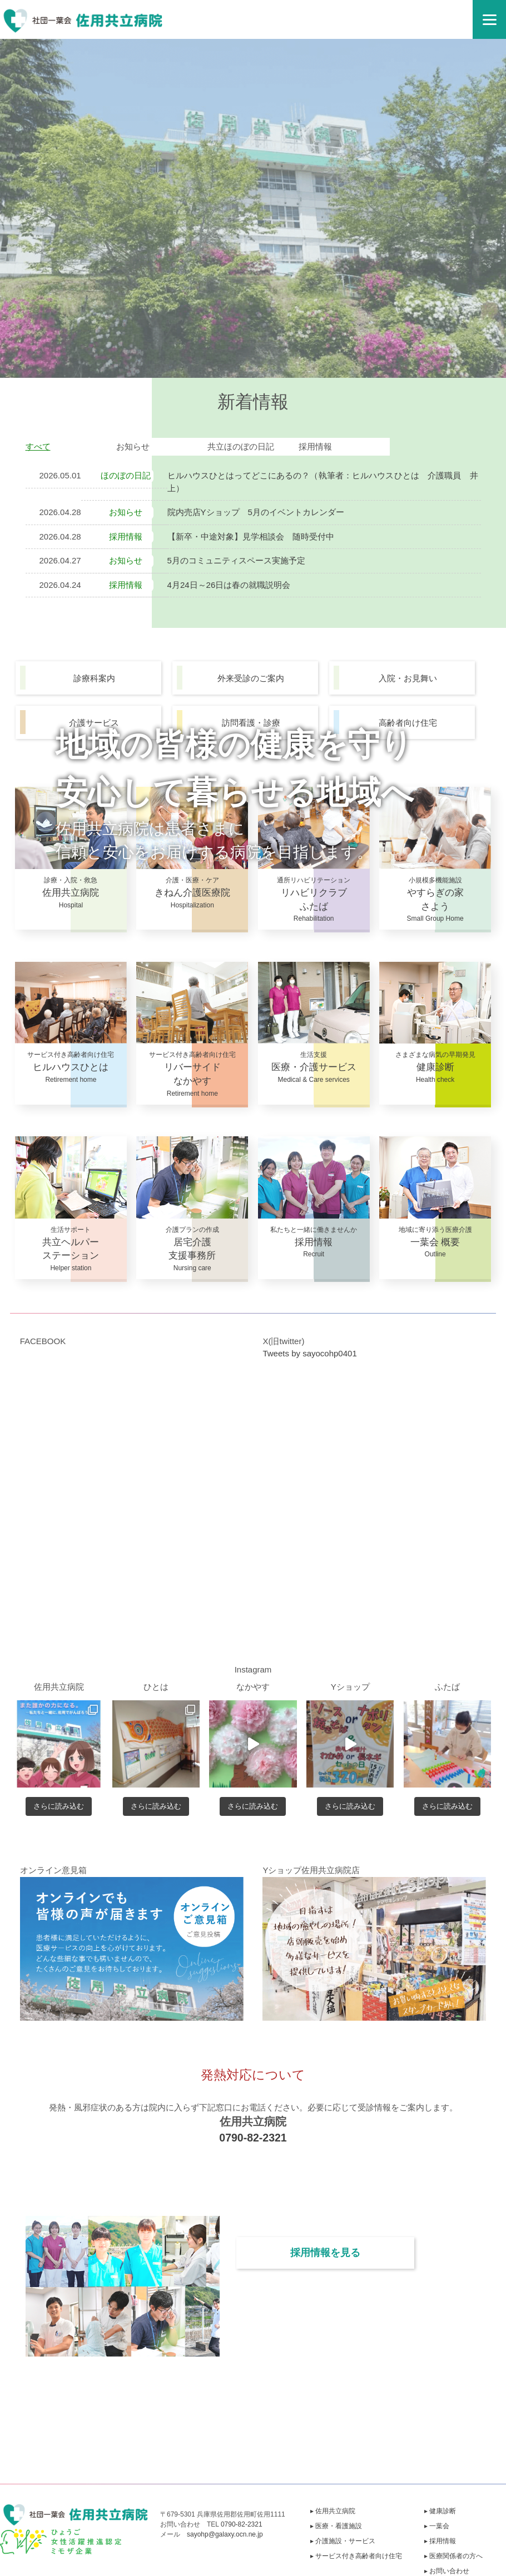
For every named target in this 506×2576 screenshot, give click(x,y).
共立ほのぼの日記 (240, 446)
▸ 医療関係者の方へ (453, 2556)
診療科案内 (94, 678)
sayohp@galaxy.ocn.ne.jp (225, 2534)
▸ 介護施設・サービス (342, 2541)
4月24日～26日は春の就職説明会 (229, 585)
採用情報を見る (325, 2252)
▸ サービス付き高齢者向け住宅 (356, 2556)
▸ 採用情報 (440, 2541)
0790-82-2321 (252, 2137)
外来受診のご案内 (250, 678)
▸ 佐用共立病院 (332, 2511)
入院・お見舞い (408, 678)
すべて (38, 446)
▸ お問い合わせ (446, 2571)
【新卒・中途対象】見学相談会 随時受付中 (250, 536)
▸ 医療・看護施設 (336, 2526)
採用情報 (315, 446)
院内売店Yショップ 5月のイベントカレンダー (255, 512)
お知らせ (133, 446)
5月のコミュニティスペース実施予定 (236, 560)
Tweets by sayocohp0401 (309, 1353)
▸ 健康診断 (440, 2511)
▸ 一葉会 (436, 2526)
